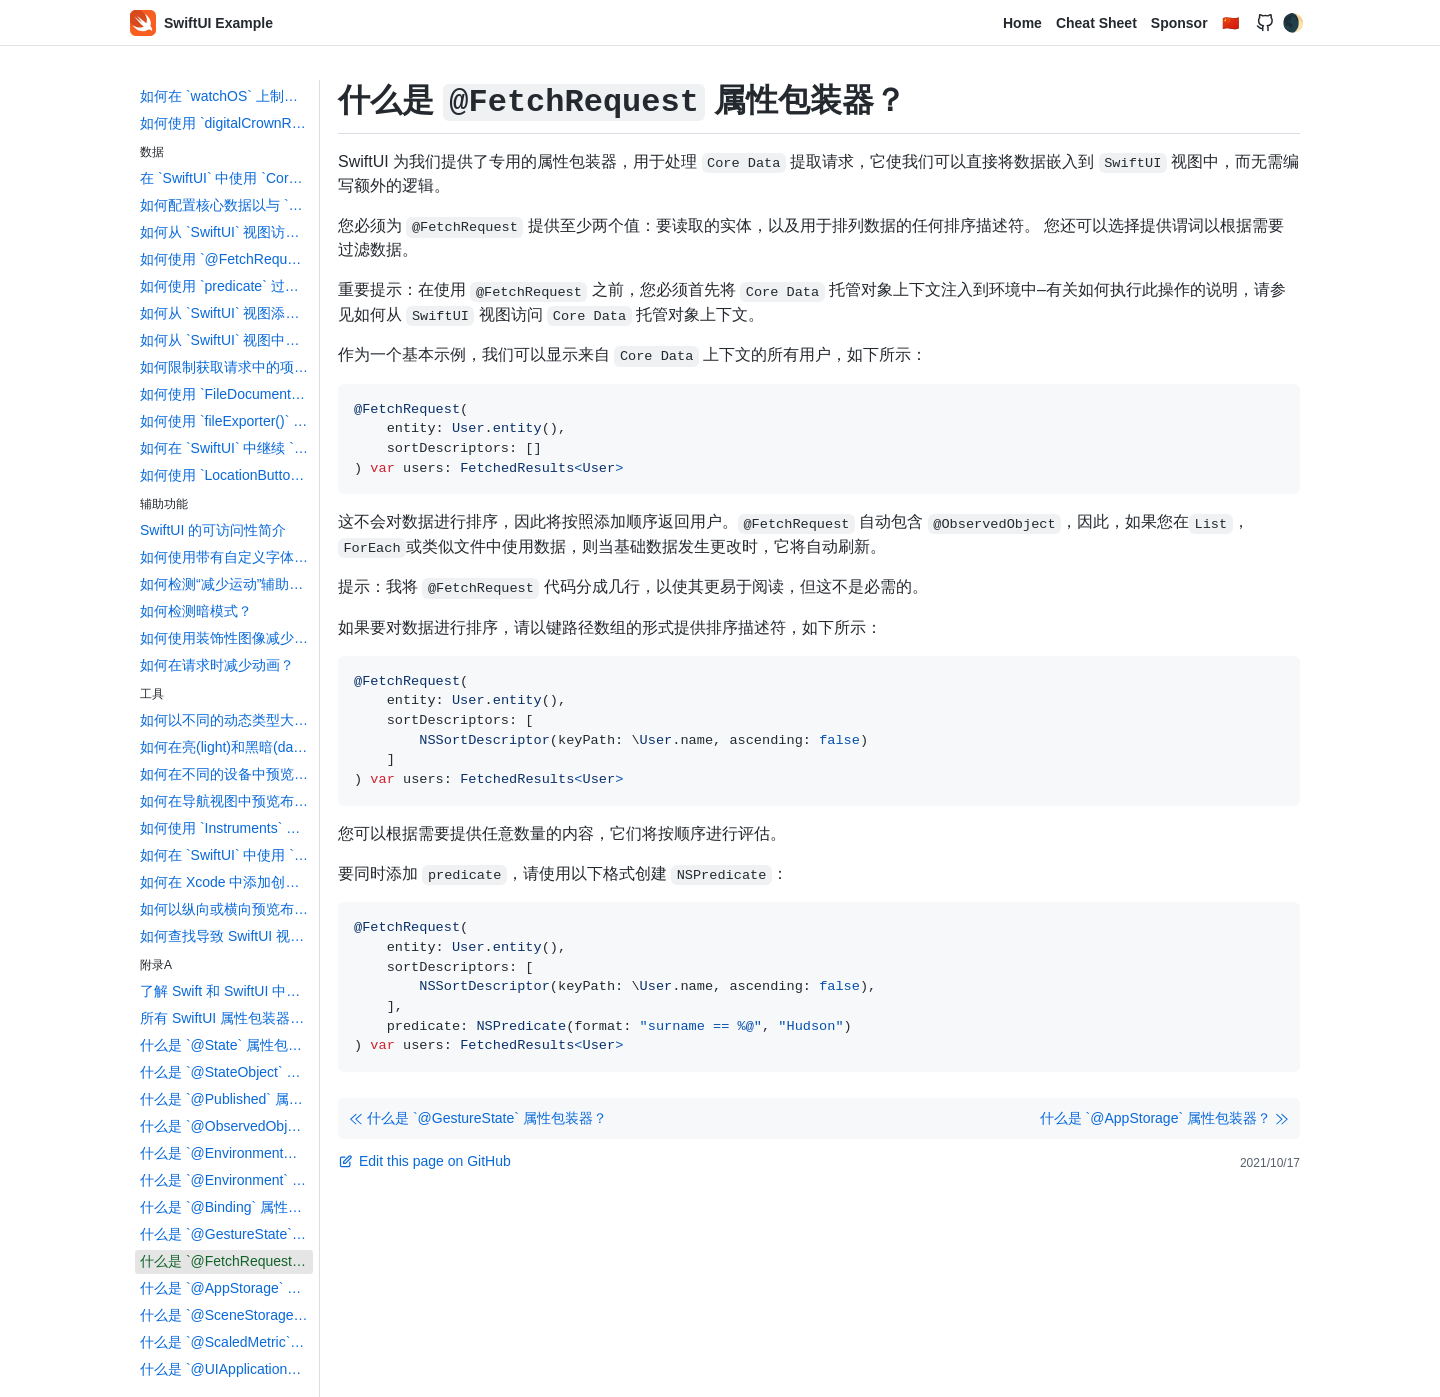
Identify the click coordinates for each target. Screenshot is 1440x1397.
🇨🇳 (1230, 23)
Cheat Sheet (1096, 23)
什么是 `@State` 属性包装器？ (226, 1045)
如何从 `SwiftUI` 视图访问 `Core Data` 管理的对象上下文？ (226, 232)
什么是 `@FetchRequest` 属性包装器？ (226, 1261)
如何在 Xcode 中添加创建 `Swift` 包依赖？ (226, 882)
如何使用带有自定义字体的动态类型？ (226, 557)
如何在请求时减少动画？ (217, 665)
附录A (156, 965)
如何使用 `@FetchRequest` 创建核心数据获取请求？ (226, 259)
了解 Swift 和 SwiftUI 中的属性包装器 (226, 991)
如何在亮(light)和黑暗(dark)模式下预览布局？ (226, 747)
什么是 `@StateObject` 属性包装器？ (226, 1072)
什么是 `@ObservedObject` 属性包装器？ (226, 1126)
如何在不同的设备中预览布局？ (226, 774)
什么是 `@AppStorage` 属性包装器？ (226, 1288)
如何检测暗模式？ (196, 611)
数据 (152, 152)
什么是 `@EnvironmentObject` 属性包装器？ (226, 1153)
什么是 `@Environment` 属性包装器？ (226, 1180)
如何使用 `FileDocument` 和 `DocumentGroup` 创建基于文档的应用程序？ (226, 394)
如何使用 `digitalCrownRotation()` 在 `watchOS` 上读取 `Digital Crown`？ (226, 123)
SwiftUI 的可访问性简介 (213, 530)
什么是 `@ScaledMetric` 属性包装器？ (226, 1342)
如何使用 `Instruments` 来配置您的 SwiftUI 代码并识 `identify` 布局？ (226, 828)
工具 (152, 694)
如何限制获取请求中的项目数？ (226, 367)
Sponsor (1179, 23)
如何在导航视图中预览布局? (226, 801)
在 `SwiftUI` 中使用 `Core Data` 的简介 (226, 178)
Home (1022, 23)
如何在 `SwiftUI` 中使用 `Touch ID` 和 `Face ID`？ (226, 855)
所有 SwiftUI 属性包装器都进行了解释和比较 (226, 1018)
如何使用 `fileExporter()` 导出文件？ (226, 421)
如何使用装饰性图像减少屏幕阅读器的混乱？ (226, 638)
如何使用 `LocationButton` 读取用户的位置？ (226, 475)
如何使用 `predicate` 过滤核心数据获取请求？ (226, 286)
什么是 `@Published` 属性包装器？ (226, 1099)
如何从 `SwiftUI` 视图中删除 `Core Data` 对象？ (226, 340)
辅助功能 (164, 504)
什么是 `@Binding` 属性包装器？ (226, 1207)
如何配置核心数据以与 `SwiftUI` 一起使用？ (226, 205)
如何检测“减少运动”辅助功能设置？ (226, 584)
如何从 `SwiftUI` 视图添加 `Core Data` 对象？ (226, 313)
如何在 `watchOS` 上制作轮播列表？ (226, 96)
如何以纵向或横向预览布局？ (226, 909)
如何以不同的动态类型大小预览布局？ (226, 720)
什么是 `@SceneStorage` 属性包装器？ (226, 1315)
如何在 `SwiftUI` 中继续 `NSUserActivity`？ (226, 448)
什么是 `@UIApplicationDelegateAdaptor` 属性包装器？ (226, 1369)
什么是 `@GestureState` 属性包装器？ (226, 1234)
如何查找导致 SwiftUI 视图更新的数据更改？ (226, 936)
